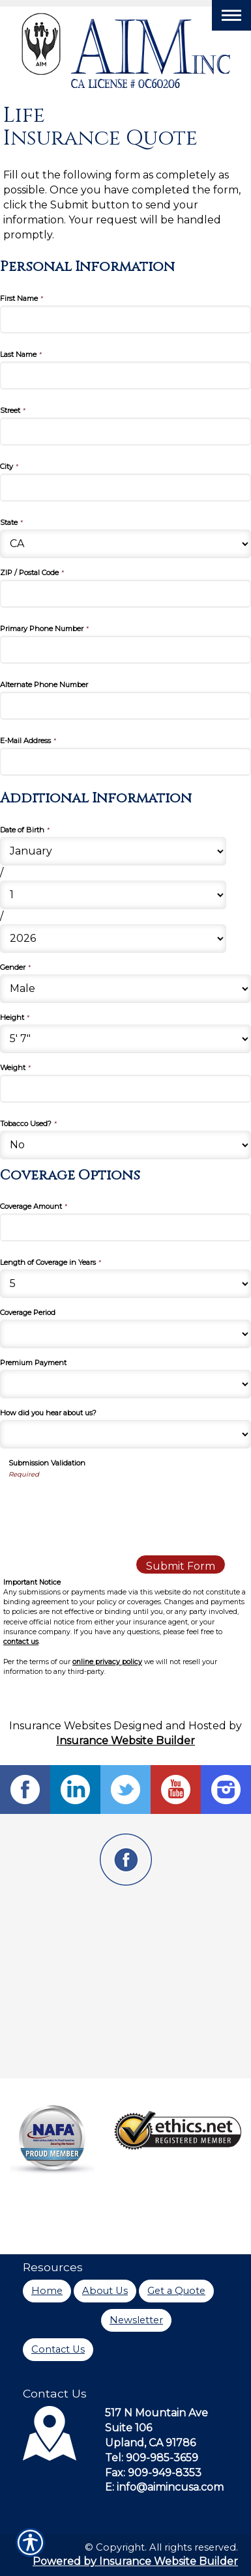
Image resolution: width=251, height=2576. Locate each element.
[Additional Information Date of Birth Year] (113, 938)
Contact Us (58, 2349)
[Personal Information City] (125, 488)
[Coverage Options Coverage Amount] (125, 1227)
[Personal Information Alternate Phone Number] (125, 706)
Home (47, 2291)
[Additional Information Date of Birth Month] (113, 851)
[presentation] (107, 1504)
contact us (20, 1641)
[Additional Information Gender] (125, 988)
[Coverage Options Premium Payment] (125, 1384)
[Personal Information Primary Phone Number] (125, 650)
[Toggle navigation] (231, 15)
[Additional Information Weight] (125, 1089)
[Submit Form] (181, 1564)
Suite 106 (128, 2428)
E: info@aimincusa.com (164, 2487)
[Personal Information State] (125, 544)
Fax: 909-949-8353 (153, 2473)
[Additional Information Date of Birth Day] (113, 895)
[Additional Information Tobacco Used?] (125, 1145)
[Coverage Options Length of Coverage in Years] (125, 1283)
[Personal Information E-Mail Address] (125, 762)
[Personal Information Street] (125, 432)
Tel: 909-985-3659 (151, 2458)
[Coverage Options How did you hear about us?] (125, 1434)
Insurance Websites (60, 1726)
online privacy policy (107, 1662)
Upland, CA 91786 (150, 2443)
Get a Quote (176, 2291)
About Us (105, 2291)
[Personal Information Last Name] (125, 375)
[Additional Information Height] (125, 1039)
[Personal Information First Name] (125, 319)
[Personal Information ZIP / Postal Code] (125, 594)
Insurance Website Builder (125, 1740)
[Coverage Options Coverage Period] (125, 1334)
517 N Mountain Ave (156, 2413)
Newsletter (136, 2320)
